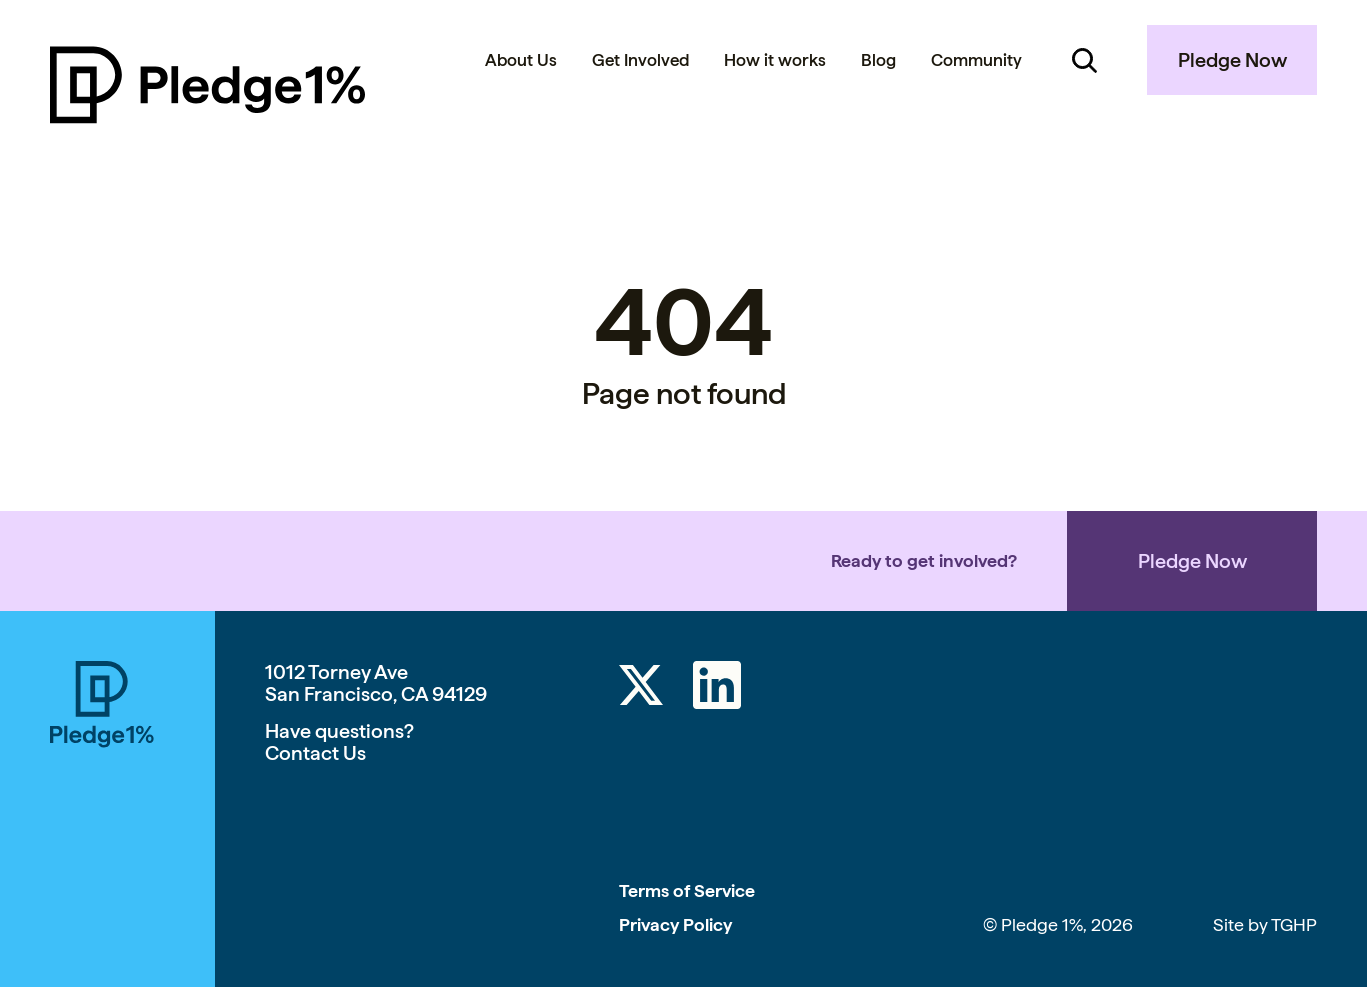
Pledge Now (1232, 60)
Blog (878, 60)
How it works (775, 60)
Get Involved (640, 60)
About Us (521, 60)
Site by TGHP (1265, 924)
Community (976, 60)
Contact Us (315, 753)
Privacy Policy (675, 924)
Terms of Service (687, 890)
